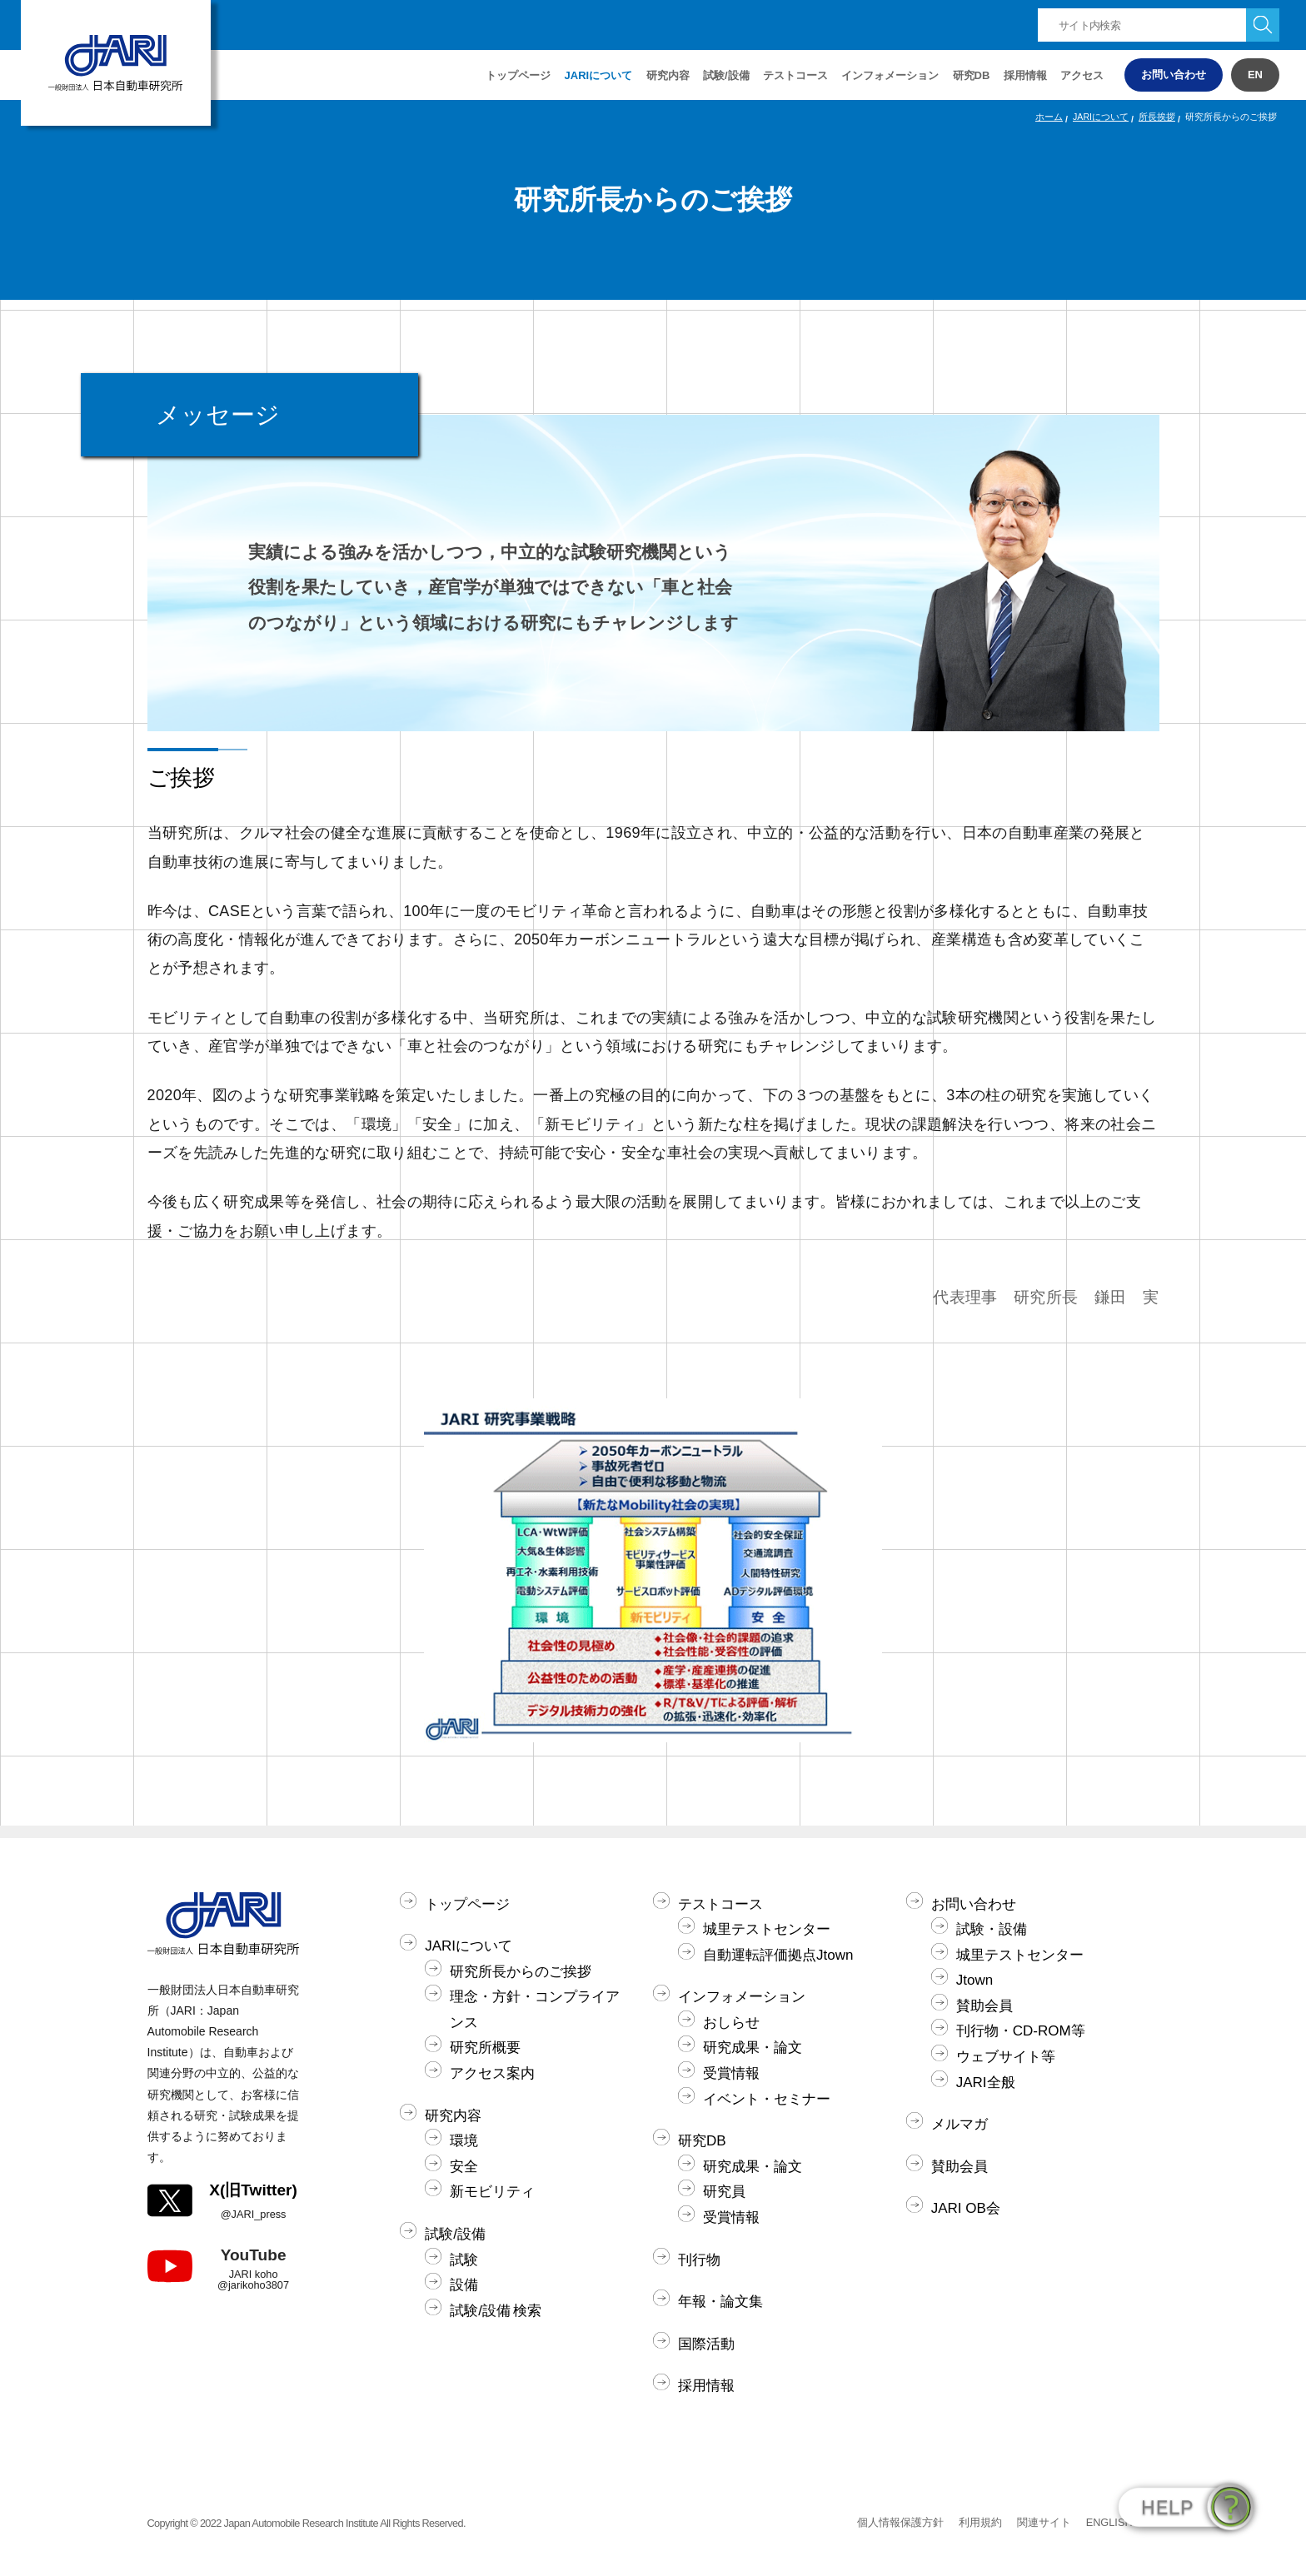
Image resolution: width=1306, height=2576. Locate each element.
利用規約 (980, 2522)
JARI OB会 (965, 2208)
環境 (464, 2141)
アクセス (1082, 75)
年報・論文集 (720, 2301)
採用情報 (1025, 75)
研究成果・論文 (752, 2047)
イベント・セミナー (766, 2099)
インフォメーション (890, 75)
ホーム (1049, 117)
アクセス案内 (492, 2073)
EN (1255, 74)
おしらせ (731, 2022)
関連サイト (1044, 2522)
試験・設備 (991, 1929)
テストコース (720, 1904)
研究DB (971, 75)
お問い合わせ (1173, 74)
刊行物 (699, 2260)
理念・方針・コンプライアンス (535, 2009)
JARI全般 (985, 2082)
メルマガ (959, 2124)
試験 (464, 2260)
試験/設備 (455, 2234)
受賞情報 (731, 2073)
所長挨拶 (1157, 117)
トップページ (518, 75)
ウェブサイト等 (1005, 2057)
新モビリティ (492, 2192)
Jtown (974, 1980)
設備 (464, 2285)
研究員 (724, 2192)
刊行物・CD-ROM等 (1020, 2031)
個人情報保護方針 (900, 2522)
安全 (464, 2167)
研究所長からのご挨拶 (520, 1972)
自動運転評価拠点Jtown (778, 1955)
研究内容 (453, 2116)
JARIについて (1101, 117)
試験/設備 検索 (495, 2311)
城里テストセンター (766, 1929)
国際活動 (706, 2344)
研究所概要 (485, 2047)
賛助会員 (984, 2006)
